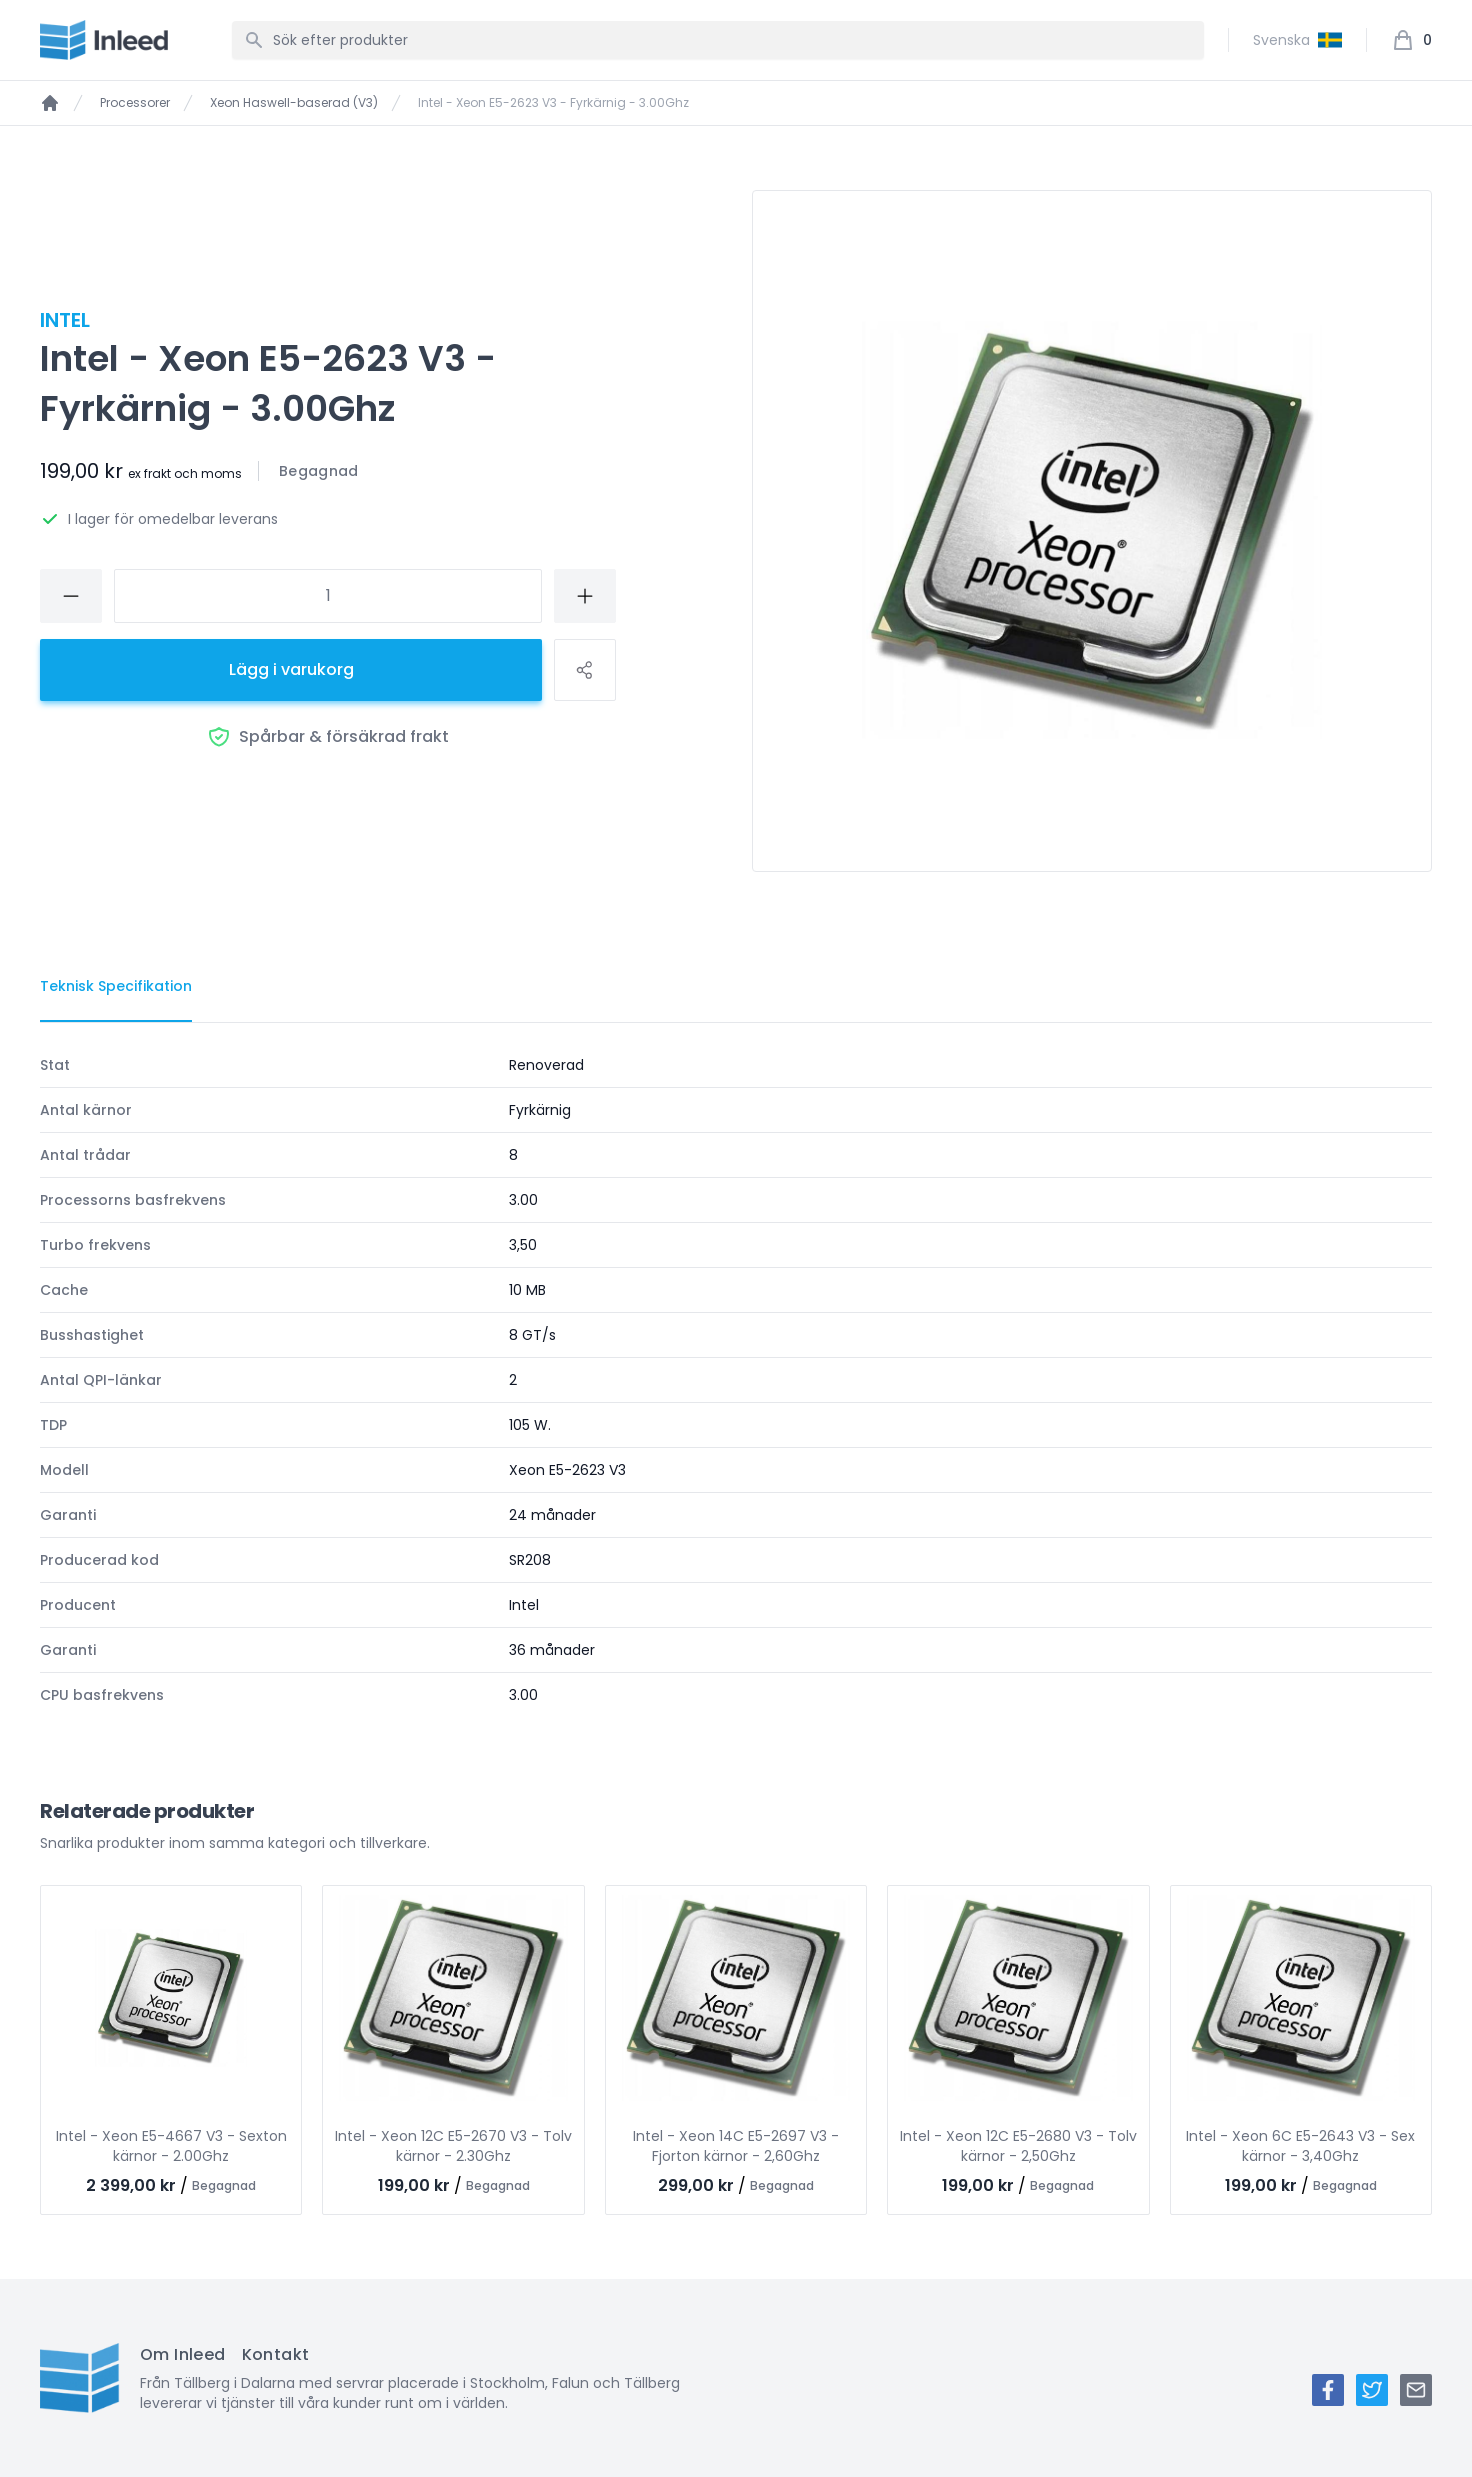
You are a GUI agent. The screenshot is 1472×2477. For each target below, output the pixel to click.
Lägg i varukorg (291, 669)
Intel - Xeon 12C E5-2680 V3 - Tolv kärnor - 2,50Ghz (1018, 2146)
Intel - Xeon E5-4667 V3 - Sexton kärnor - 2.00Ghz (171, 2146)
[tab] (116, 987)
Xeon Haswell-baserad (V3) (294, 103)
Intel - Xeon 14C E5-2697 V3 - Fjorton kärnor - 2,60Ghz (736, 2146)
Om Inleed (183, 2354)
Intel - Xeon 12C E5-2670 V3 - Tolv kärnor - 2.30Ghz (453, 2146)
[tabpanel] (736, 1380)
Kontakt (276, 2354)
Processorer (135, 103)
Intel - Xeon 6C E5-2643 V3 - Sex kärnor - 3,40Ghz (1300, 2146)
